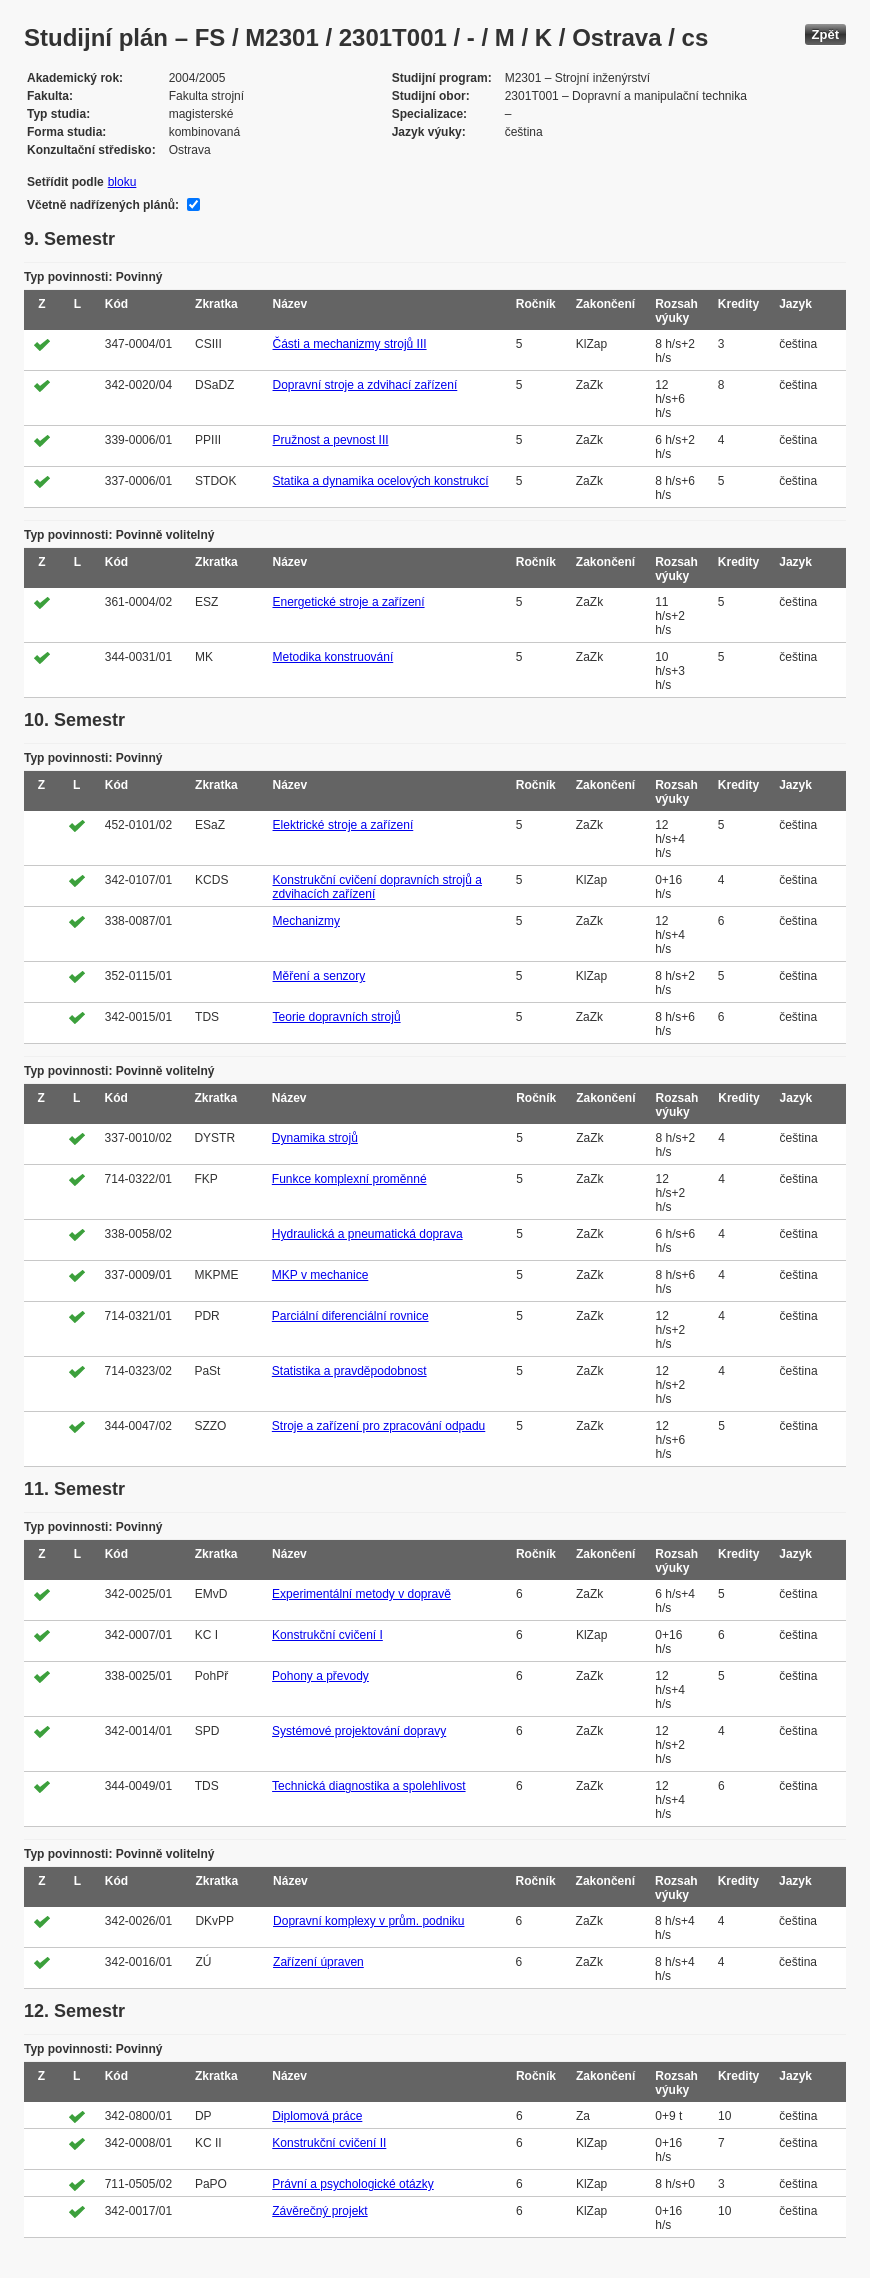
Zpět (825, 34)
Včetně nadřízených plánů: (103, 205)
